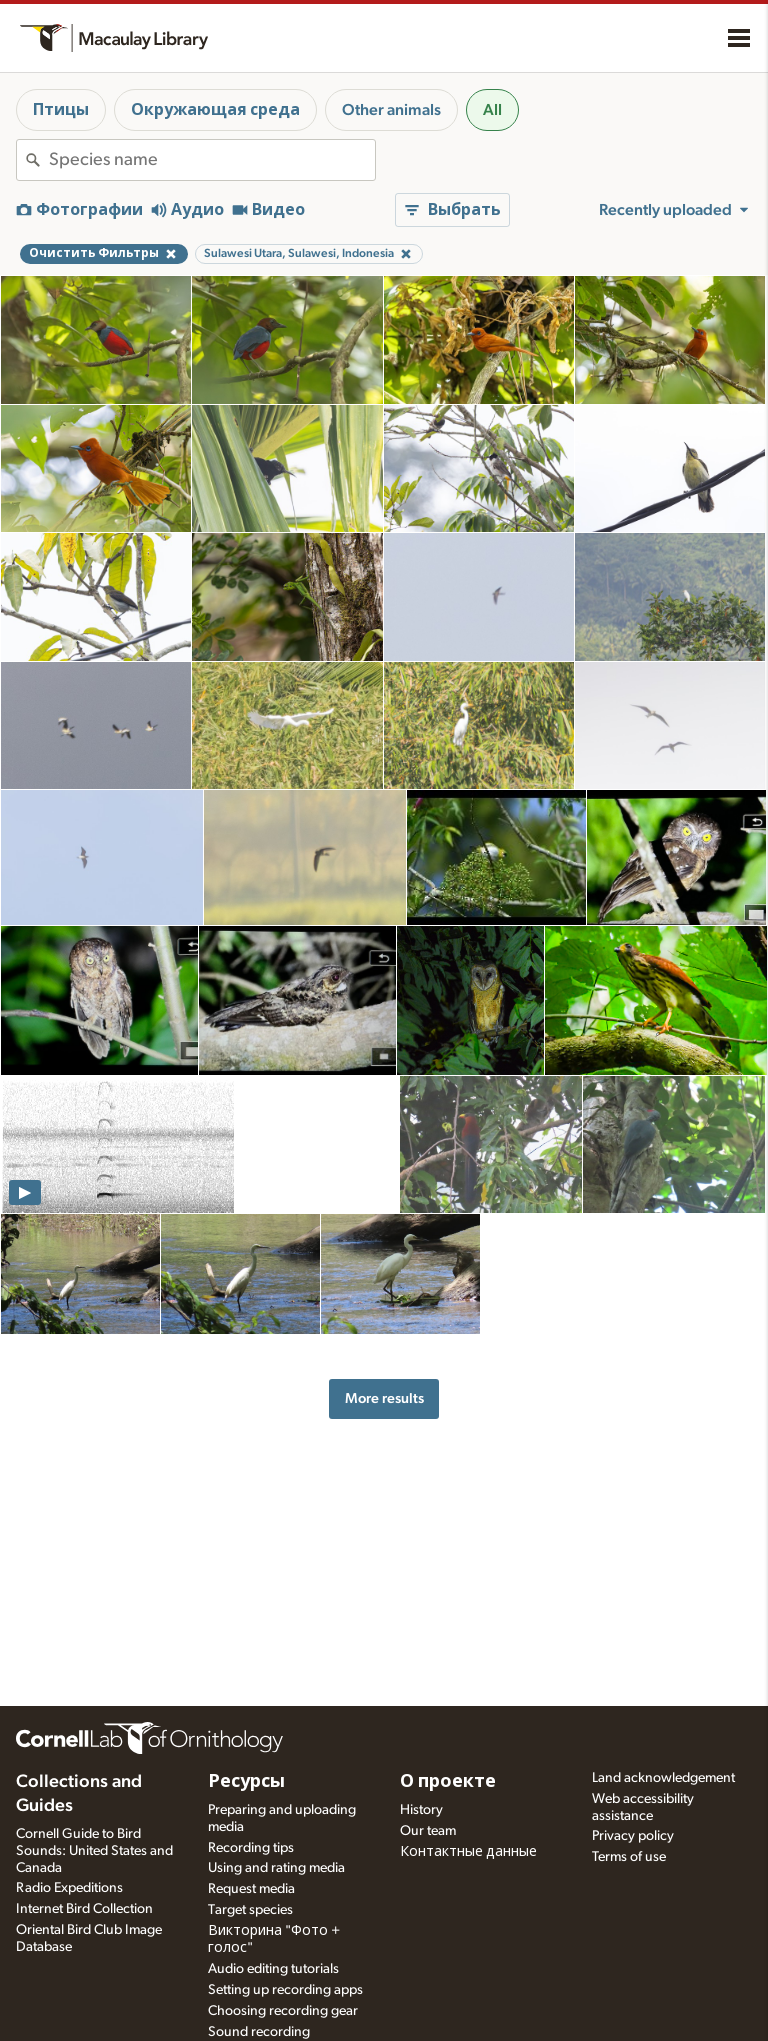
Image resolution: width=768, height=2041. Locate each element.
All (492, 110)
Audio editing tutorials (273, 1969)
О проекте (448, 1782)
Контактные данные (468, 1852)
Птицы (61, 110)
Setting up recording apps (285, 1990)
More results (384, 1398)
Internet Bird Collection (84, 1909)
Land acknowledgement (663, 1778)
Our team (428, 1831)
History (421, 1810)
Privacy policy (633, 1836)
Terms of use (629, 1857)
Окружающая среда (215, 110)
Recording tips (251, 1848)
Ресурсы (246, 1782)
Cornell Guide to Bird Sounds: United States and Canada (94, 1851)
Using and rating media (276, 1868)
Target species (250, 1910)
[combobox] (212, 160)
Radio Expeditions (69, 1888)
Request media (251, 1889)
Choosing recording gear (283, 2011)
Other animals (391, 110)
